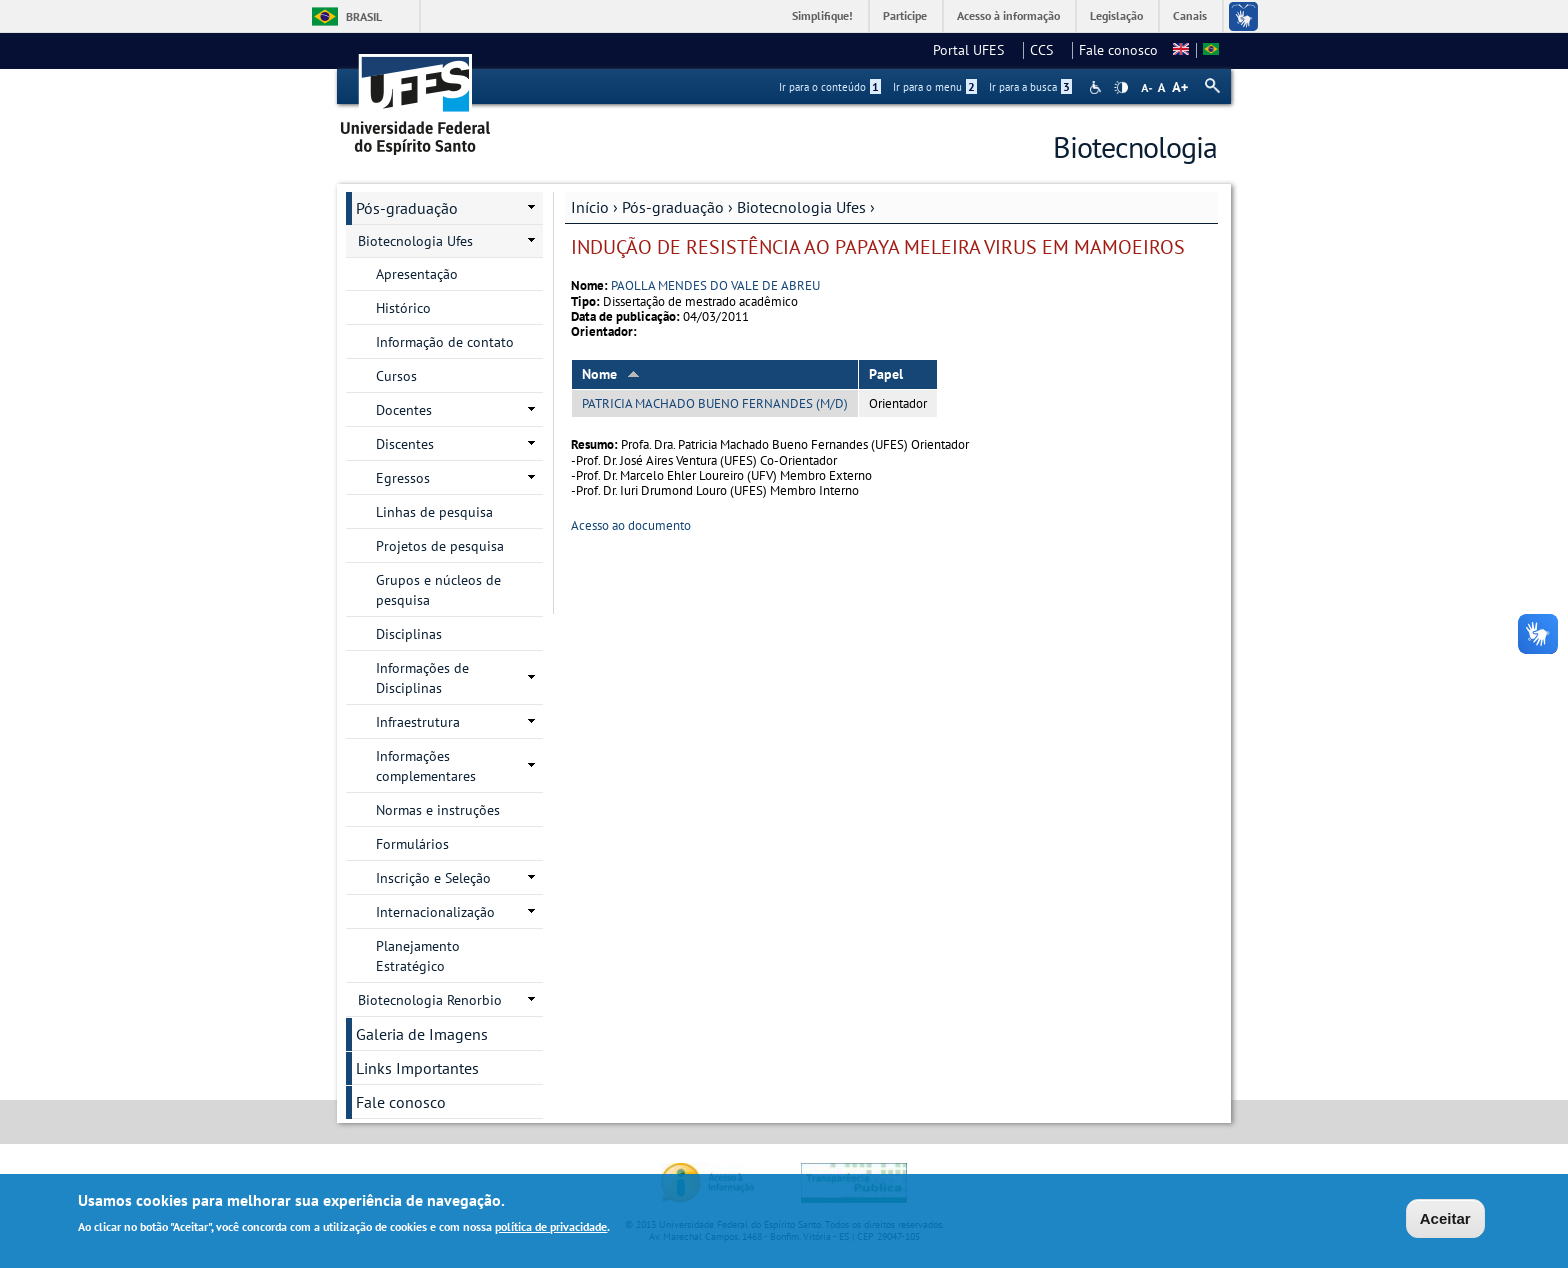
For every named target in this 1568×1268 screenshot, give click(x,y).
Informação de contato (445, 342)
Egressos (403, 478)
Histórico (403, 308)
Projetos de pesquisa (440, 546)
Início (590, 207)
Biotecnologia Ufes (801, 207)
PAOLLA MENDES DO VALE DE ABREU (715, 285)
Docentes (404, 410)
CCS (1047, 50)
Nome (611, 374)
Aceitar (1445, 1220)
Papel (886, 374)
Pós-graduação (673, 207)
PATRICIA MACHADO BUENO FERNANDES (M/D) (715, 403)
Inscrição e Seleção (433, 878)
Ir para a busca (1030, 87)
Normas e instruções (438, 810)
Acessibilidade (1097, 87)
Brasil (364, 16)
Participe (905, 15)
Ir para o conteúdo (830, 87)
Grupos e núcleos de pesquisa (438, 590)
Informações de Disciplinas (422, 678)
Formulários (412, 844)
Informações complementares (426, 766)
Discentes (405, 444)
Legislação (1116, 15)
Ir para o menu (935, 87)
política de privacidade (551, 1228)
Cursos (396, 376)
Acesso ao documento (631, 525)
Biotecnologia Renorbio (430, 1000)
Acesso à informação (1008, 15)
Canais (1190, 15)
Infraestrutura (418, 722)
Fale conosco (1118, 50)
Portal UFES (974, 50)
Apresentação (417, 274)
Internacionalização (435, 912)
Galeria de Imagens (422, 1034)
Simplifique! (822, 15)
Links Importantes (417, 1068)
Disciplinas (409, 634)
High (1121, 88)
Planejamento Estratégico (418, 956)
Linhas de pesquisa (434, 512)
